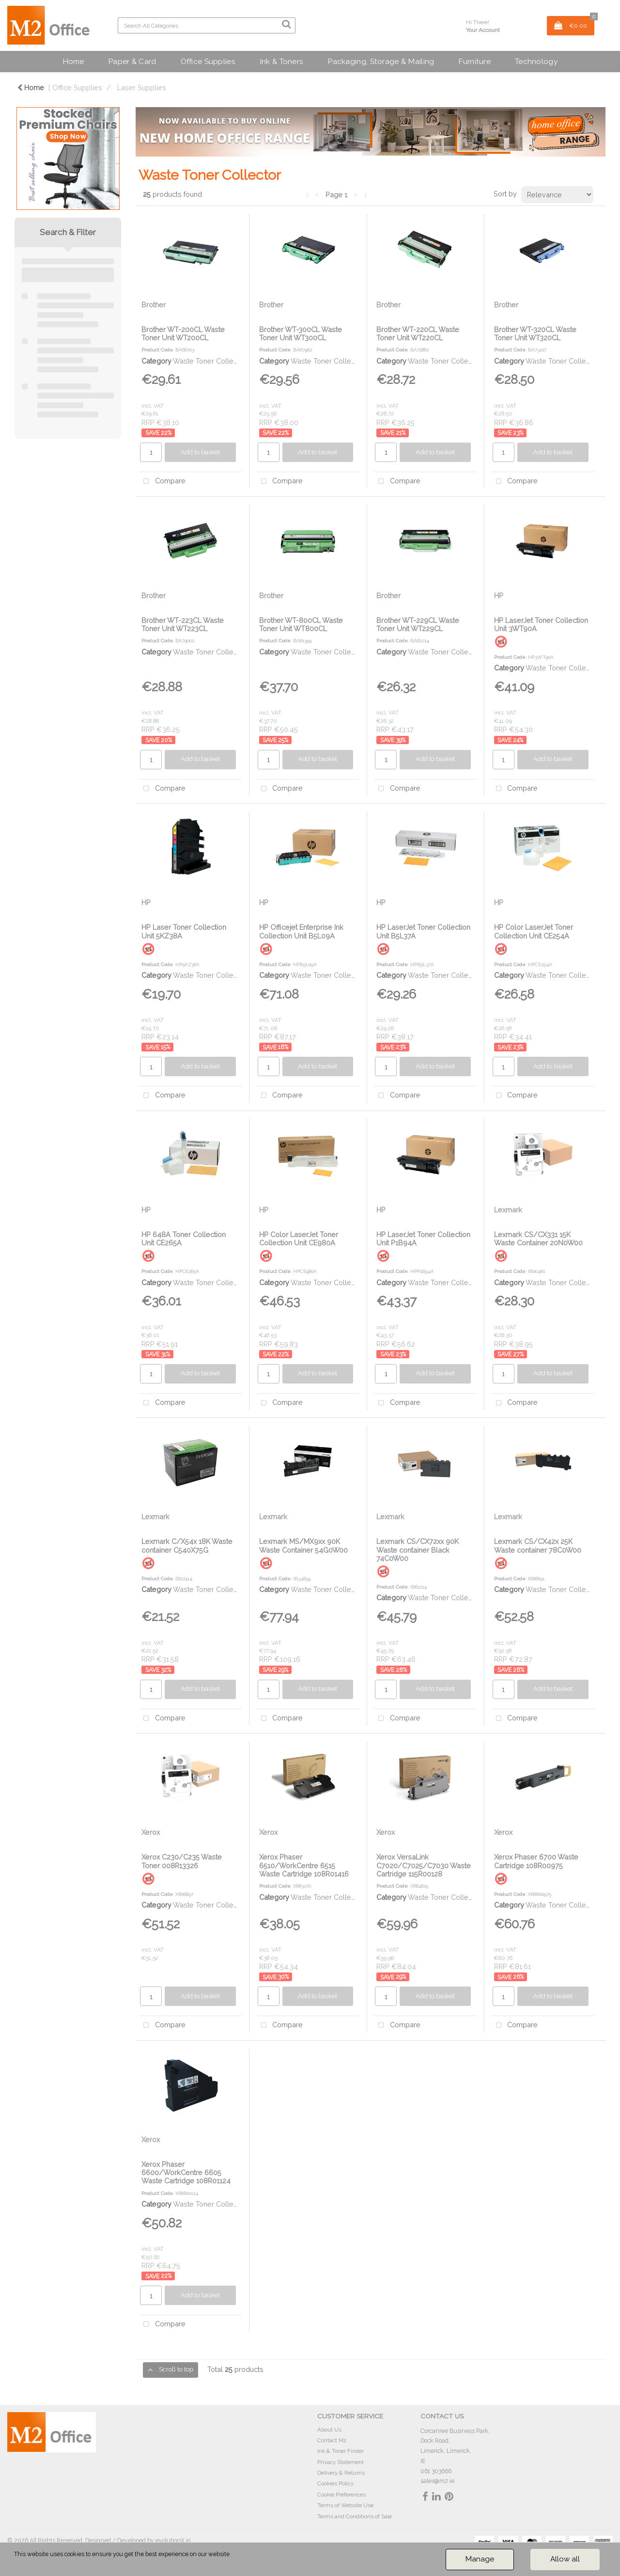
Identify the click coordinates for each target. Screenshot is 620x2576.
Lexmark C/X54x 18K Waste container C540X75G (186, 1545)
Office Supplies (208, 61)
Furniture (474, 61)
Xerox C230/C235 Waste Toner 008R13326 (181, 1861)
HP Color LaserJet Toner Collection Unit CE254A (533, 931)
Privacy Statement (340, 2462)
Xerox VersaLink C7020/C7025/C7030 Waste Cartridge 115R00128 (423, 1865)
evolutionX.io (172, 2540)
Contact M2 (331, 2440)
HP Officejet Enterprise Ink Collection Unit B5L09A (301, 931)
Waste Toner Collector (209, 361)
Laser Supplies (141, 87)
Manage (479, 2559)
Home (73, 61)
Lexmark (508, 1210)
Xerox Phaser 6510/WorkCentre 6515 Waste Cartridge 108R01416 (304, 1865)
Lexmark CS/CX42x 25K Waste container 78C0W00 (537, 1545)
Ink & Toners (281, 61)
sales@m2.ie (437, 2480)
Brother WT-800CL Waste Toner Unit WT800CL (301, 624)
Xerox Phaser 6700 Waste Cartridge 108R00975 (536, 1861)
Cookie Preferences (341, 2494)
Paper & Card (132, 61)
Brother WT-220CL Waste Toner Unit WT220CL (417, 333)
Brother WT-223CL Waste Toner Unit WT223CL (182, 624)
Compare (162, 482)
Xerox (150, 1832)
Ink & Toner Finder (340, 2451)
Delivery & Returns (341, 2472)
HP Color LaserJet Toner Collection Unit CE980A (298, 1238)
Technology (536, 61)
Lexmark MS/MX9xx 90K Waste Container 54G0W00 (303, 1545)
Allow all (565, 2559)
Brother (153, 305)
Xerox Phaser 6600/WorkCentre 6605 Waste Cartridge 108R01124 (186, 2172)
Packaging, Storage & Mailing (380, 61)
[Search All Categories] (206, 25)
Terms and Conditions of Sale (354, 2516)
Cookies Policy (335, 2483)
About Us (329, 2429)
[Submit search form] (286, 24)
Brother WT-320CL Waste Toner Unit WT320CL (535, 333)
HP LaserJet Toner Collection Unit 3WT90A (541, 624)
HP (498, 595)
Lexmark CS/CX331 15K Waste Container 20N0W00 (538, 1238)
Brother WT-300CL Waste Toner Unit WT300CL (300, 333)
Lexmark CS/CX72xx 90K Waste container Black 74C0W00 (417, 1549)
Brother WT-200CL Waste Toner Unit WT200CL (183, 333)
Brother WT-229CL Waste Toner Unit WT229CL (417, 624)
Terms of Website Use (345, 2505)
